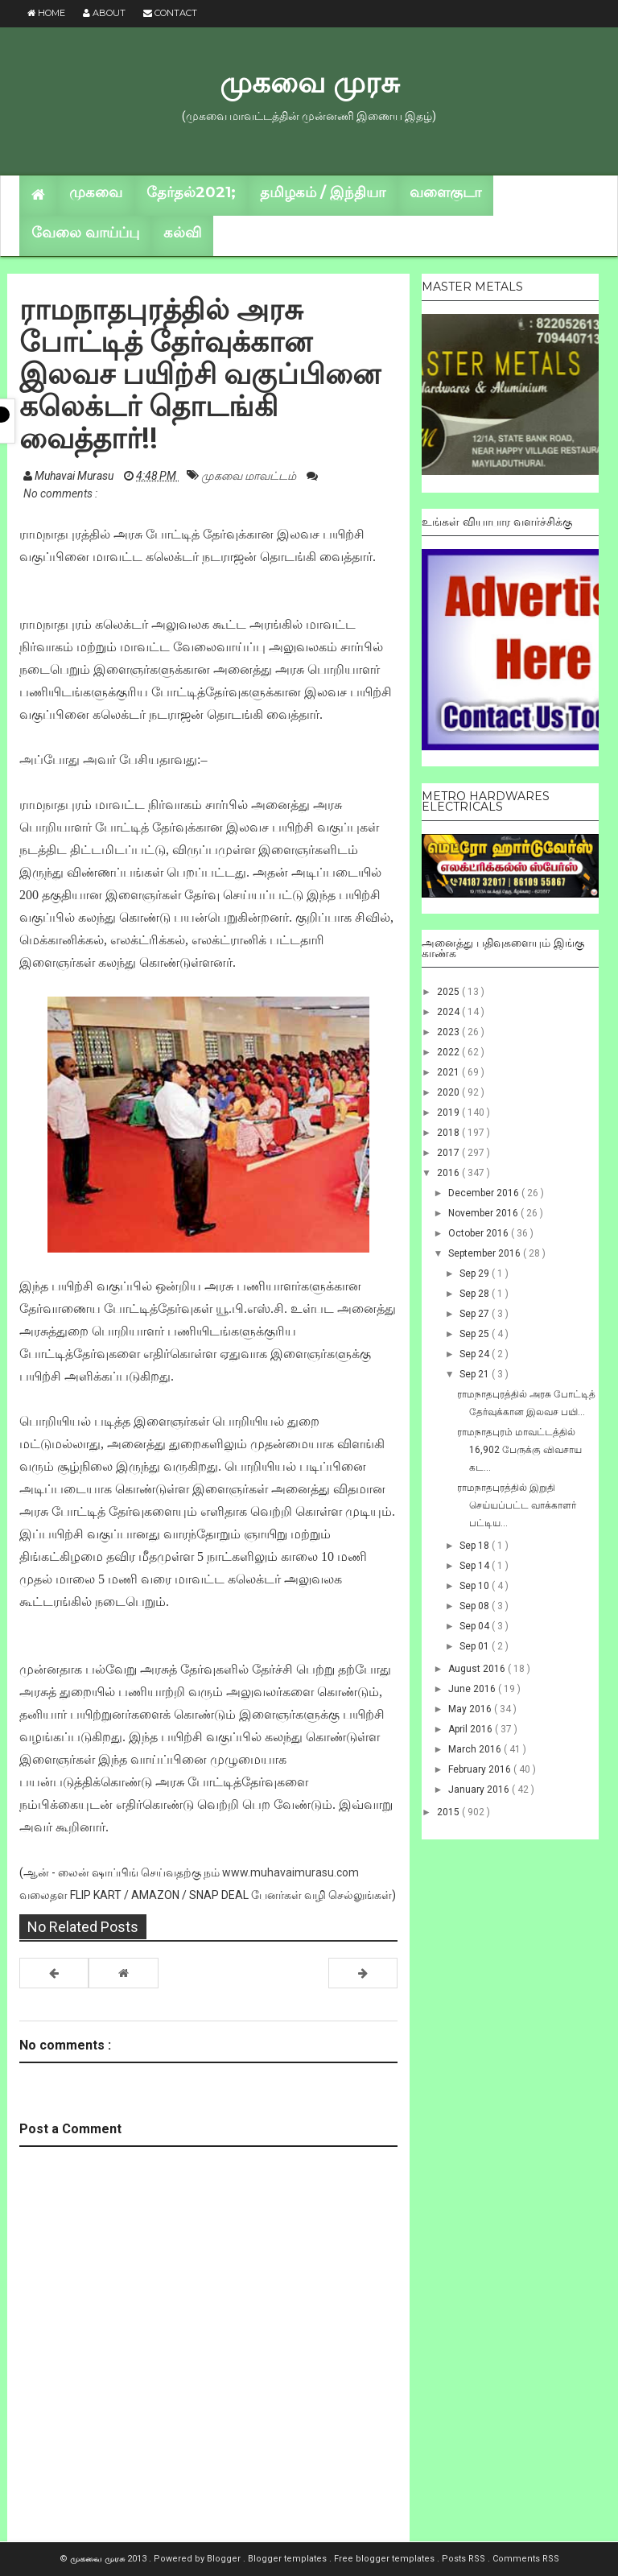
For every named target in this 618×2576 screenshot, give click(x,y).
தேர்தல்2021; (191, 192)
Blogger (225, 2558)
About (104, 13)
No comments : (60, 493)
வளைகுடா (445, 192)
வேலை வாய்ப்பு (85, 233)
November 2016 (484, 1213)
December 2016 (484, 1193)
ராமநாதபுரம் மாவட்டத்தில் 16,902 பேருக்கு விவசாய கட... (519, 1449)
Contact (170, 13)
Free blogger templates (385, 2558)
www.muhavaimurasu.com (290, 1872)
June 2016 (473, 1689)
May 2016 (471, 1709)
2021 (449, 1072)
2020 (449, 1092)
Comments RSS (525, 2558)
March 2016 (476, 1749)
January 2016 (480, 1789)
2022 (449, 1052)
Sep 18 (475, 1545)
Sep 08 (475, 1606)
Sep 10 (475, 1585)
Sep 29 (475, 1273)
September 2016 (485, 1253)
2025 (449, 991)
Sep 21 (475, 1374)
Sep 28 (475, 1293)
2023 (449, 1032)
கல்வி (182, 233)
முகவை (95, 192)
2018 (449, 1132)
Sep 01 (475, 1646)
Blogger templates (288, 2558)
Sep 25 (475, 1334)
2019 (449, 1112)
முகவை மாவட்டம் (250, 475)
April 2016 (471, 1729)
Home (46, 13)
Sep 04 (475, 1626)
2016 (449, 1173)
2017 (449, 1152)
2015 (449, 1812)
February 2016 (480, 1769)
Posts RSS (465, 2558)
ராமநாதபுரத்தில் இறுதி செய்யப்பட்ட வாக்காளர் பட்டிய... (516, 1505)
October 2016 (479, 1233)
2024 (449, 1012)
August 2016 (478, 1668)
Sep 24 (475, 1354)
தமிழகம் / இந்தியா (322, 192)
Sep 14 (475, 1565)
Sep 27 (475, 1313)
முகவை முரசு (309, 82)
